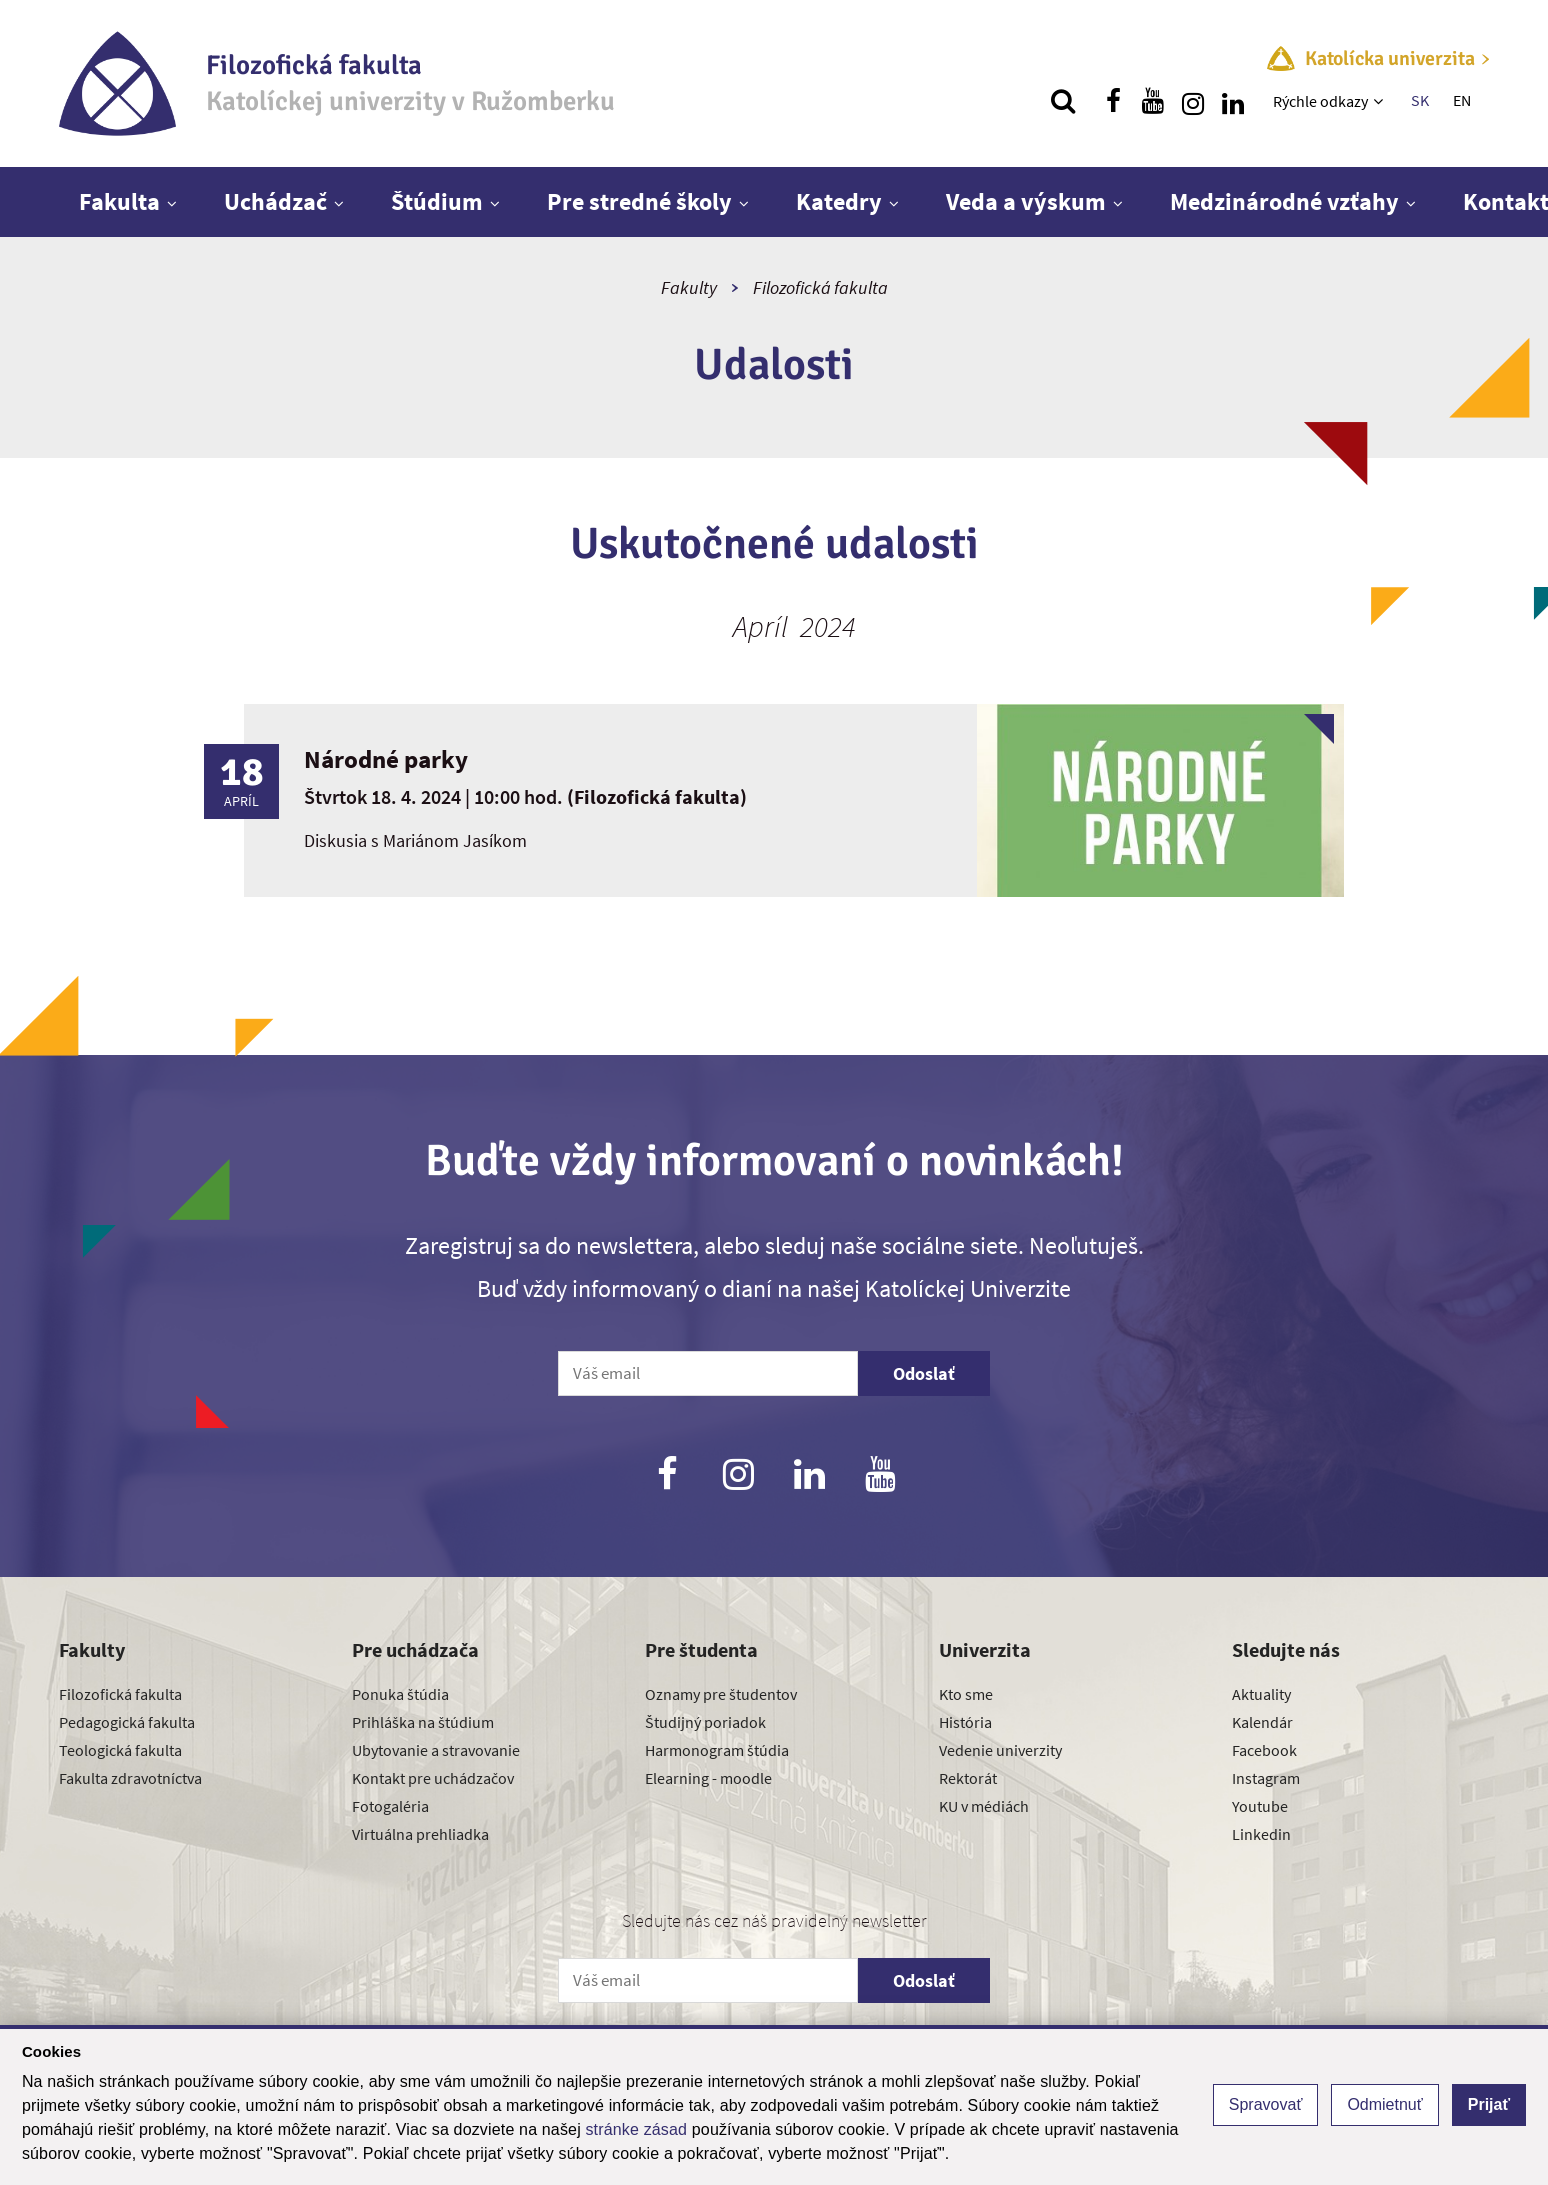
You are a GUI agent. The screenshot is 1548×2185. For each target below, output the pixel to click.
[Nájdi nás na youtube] (1153, 101)
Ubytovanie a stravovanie (436, 1750)
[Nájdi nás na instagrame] (1193, 101)
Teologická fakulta (120, 1750)
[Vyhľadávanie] (1063, 101)
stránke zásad (636, 2129)
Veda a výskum (1026, 201)
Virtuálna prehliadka (420, 1834)
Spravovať (1266, 2104)
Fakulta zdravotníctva (130, 1778)
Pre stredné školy (639, 201)
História (965, 1722)
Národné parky (386, 759)
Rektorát (968, 1778)
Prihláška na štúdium (423, 1722)
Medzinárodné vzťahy (1284, 201)
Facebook (1264, 1750)
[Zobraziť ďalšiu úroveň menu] (1380, 101)
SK (1420, 100)
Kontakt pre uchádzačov (433, 1778)
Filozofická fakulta (820, 287)
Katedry (839, 201)
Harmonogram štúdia (717, 1750)
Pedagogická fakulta (127, 1722)
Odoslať (924, 1373)
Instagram (1266, 1778)
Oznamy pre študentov (721, 1694)
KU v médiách (984, 1806)
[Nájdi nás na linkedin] (1233, 101)
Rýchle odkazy (1320, 101)
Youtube (1260, 1806)
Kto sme (966, 1694)
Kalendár (1262, 1722)
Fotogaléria (390, 1806)
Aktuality (1261, 1694)
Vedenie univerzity (1000, 1750)
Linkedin (1261, 1834)
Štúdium (437, 201)
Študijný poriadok (705, 1722)
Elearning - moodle (708, 1778)
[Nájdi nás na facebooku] (1113, 101)
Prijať (1489, 2104)
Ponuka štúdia (400, 1694)
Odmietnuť (1384, 2104)
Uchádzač (275, 201)
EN (1462, 100)
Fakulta (119, 201)
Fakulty (689, 287)
